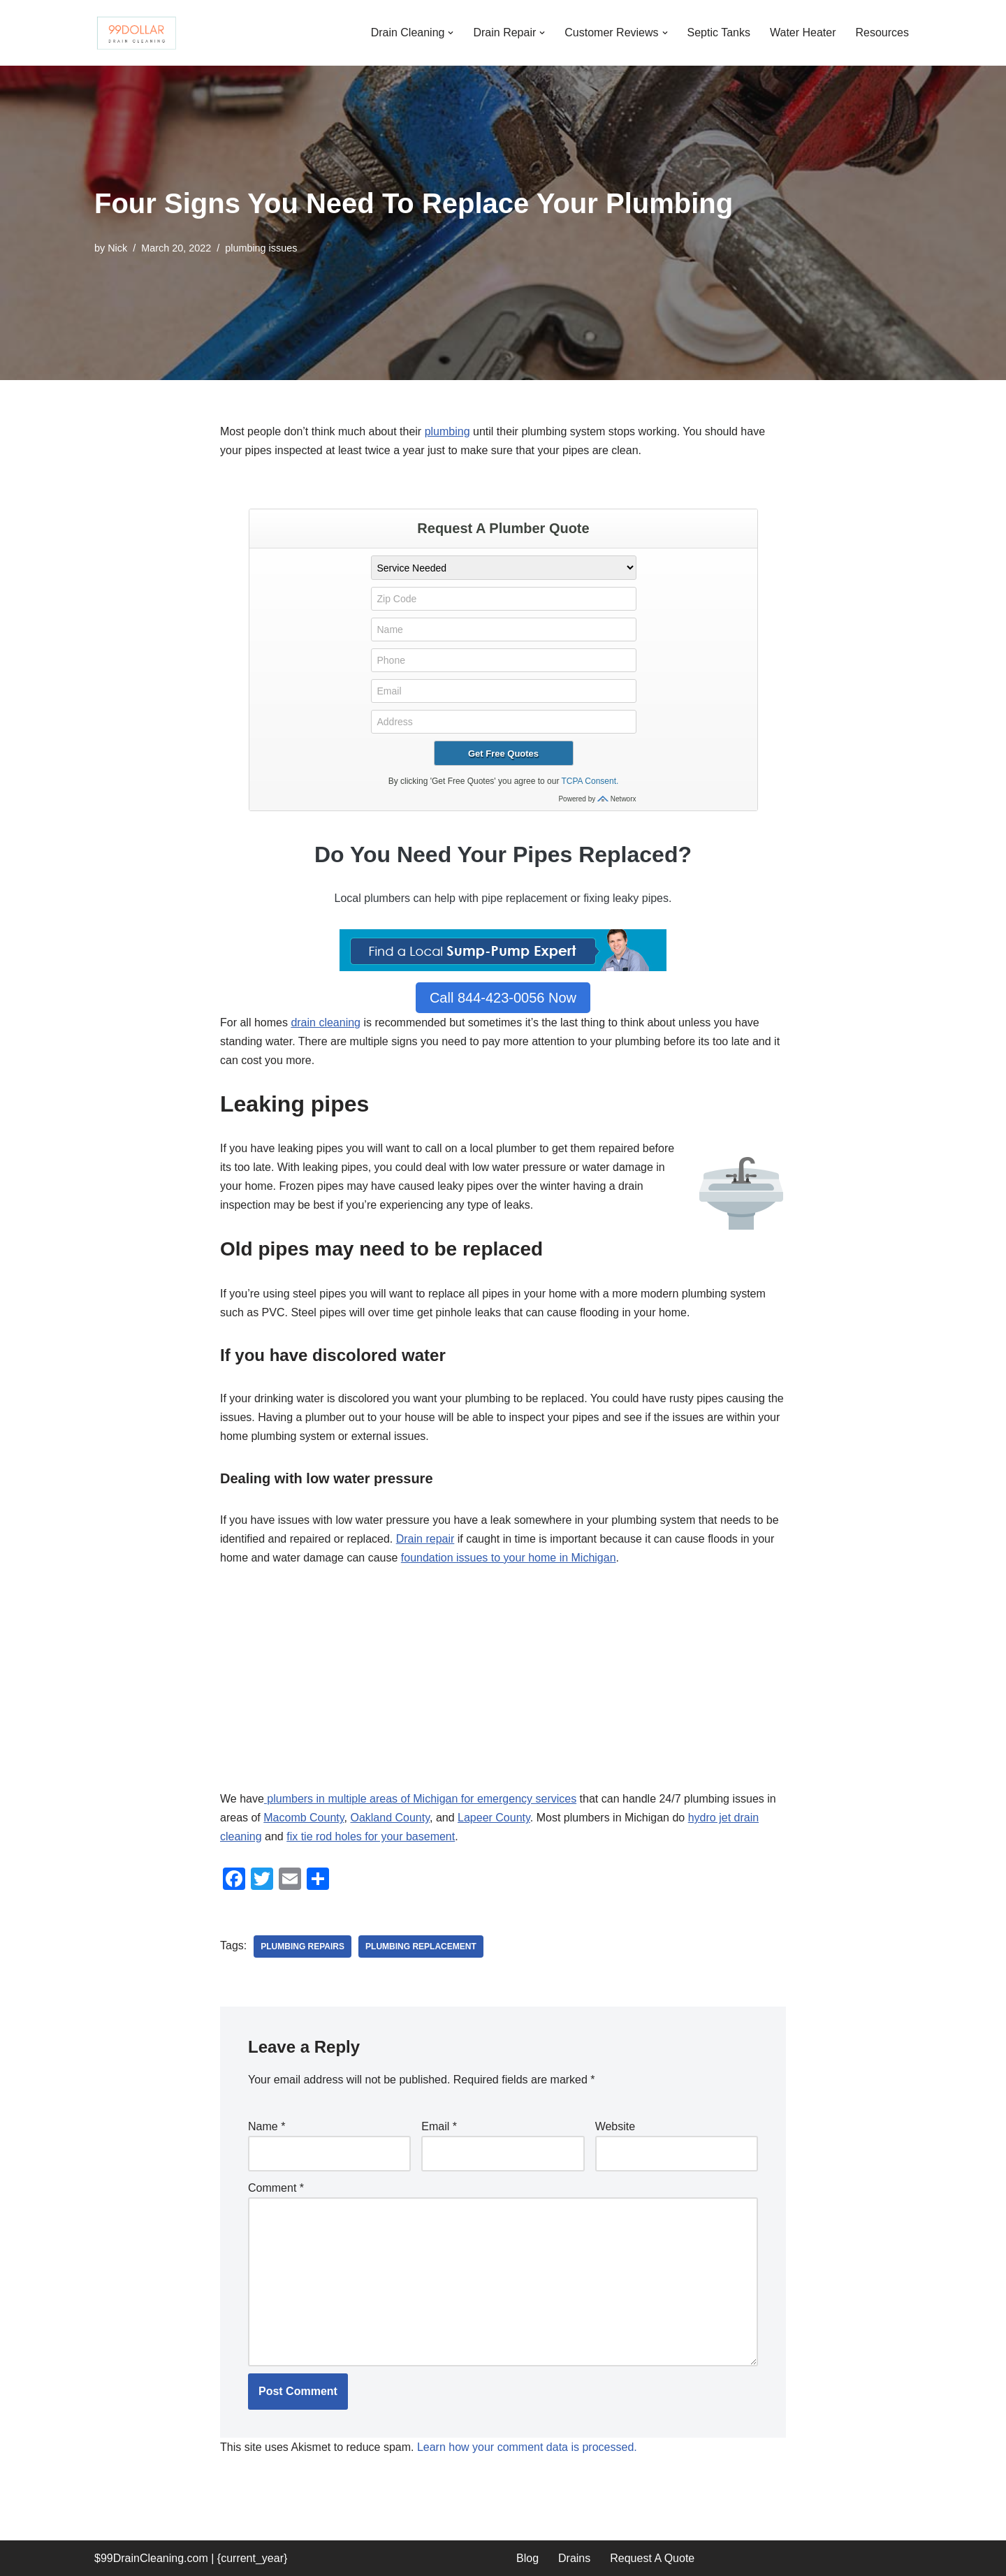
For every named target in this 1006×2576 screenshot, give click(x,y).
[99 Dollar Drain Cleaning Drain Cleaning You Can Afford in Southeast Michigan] (136, 33)
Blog (527, 2558)
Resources (882, 32)
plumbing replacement (420, 1946)
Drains (574, 2558)
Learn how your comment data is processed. (527, 2447)
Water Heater (803, 32)
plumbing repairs (302, 1946)
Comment (276, 2188)
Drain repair (425, 1539)
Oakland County (390, 1818)
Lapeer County (494, 1818)
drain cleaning (325, 1022)
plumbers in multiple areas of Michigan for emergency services (420, 1799)
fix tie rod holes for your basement (370, 1836)
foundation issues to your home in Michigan (508, 1558)
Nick (117, 248)
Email (439, 2126)
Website (615, 2126)
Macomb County (303, 1818)
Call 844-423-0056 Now (503, 997)
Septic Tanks (718, 32)
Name (266, 2126)
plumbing (447, 431)
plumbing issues (261, 248)
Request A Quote (652, 2558)
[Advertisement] (503, 1686)
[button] (450, 33)
